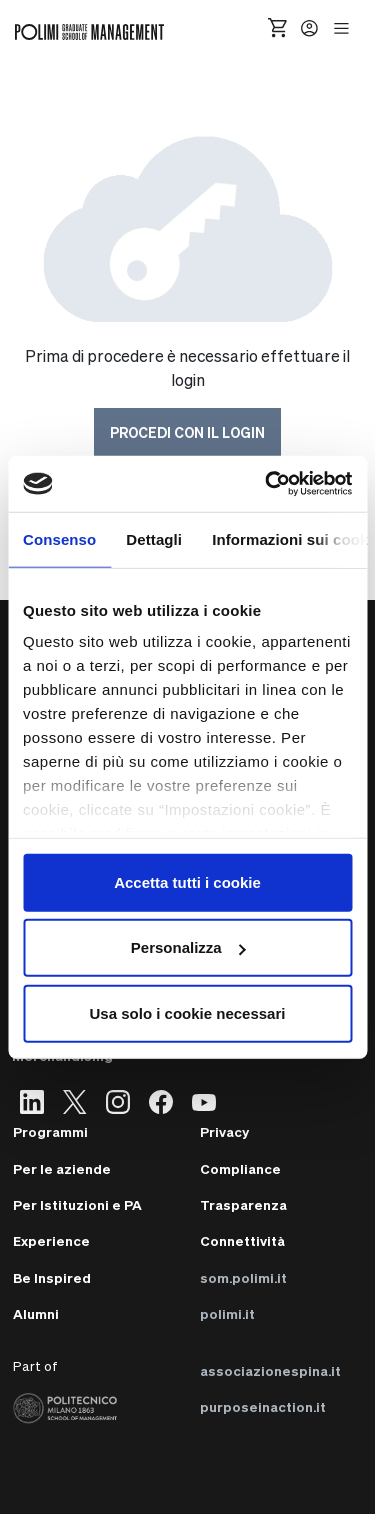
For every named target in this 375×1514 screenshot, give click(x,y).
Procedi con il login (187, 432)
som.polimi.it (243, 1277)
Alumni (36, 1313)
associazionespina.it (270, 1370)
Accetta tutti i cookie (187, 881)
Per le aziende (62, 1168)
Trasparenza (243, 1204)
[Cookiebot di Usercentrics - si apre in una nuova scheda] (267, 484)
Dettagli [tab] (154, 538)
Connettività (242, 1240)
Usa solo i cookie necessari (188, 1012)
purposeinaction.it (263, 1406)
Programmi (50, 1131)
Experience (51, 1240)
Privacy (224, 1131)
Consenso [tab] (59, 538)
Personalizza (188, 947)
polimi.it (227, 1313)
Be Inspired (52, 1277)
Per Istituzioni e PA (77, 1204)
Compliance (240, 1168)
